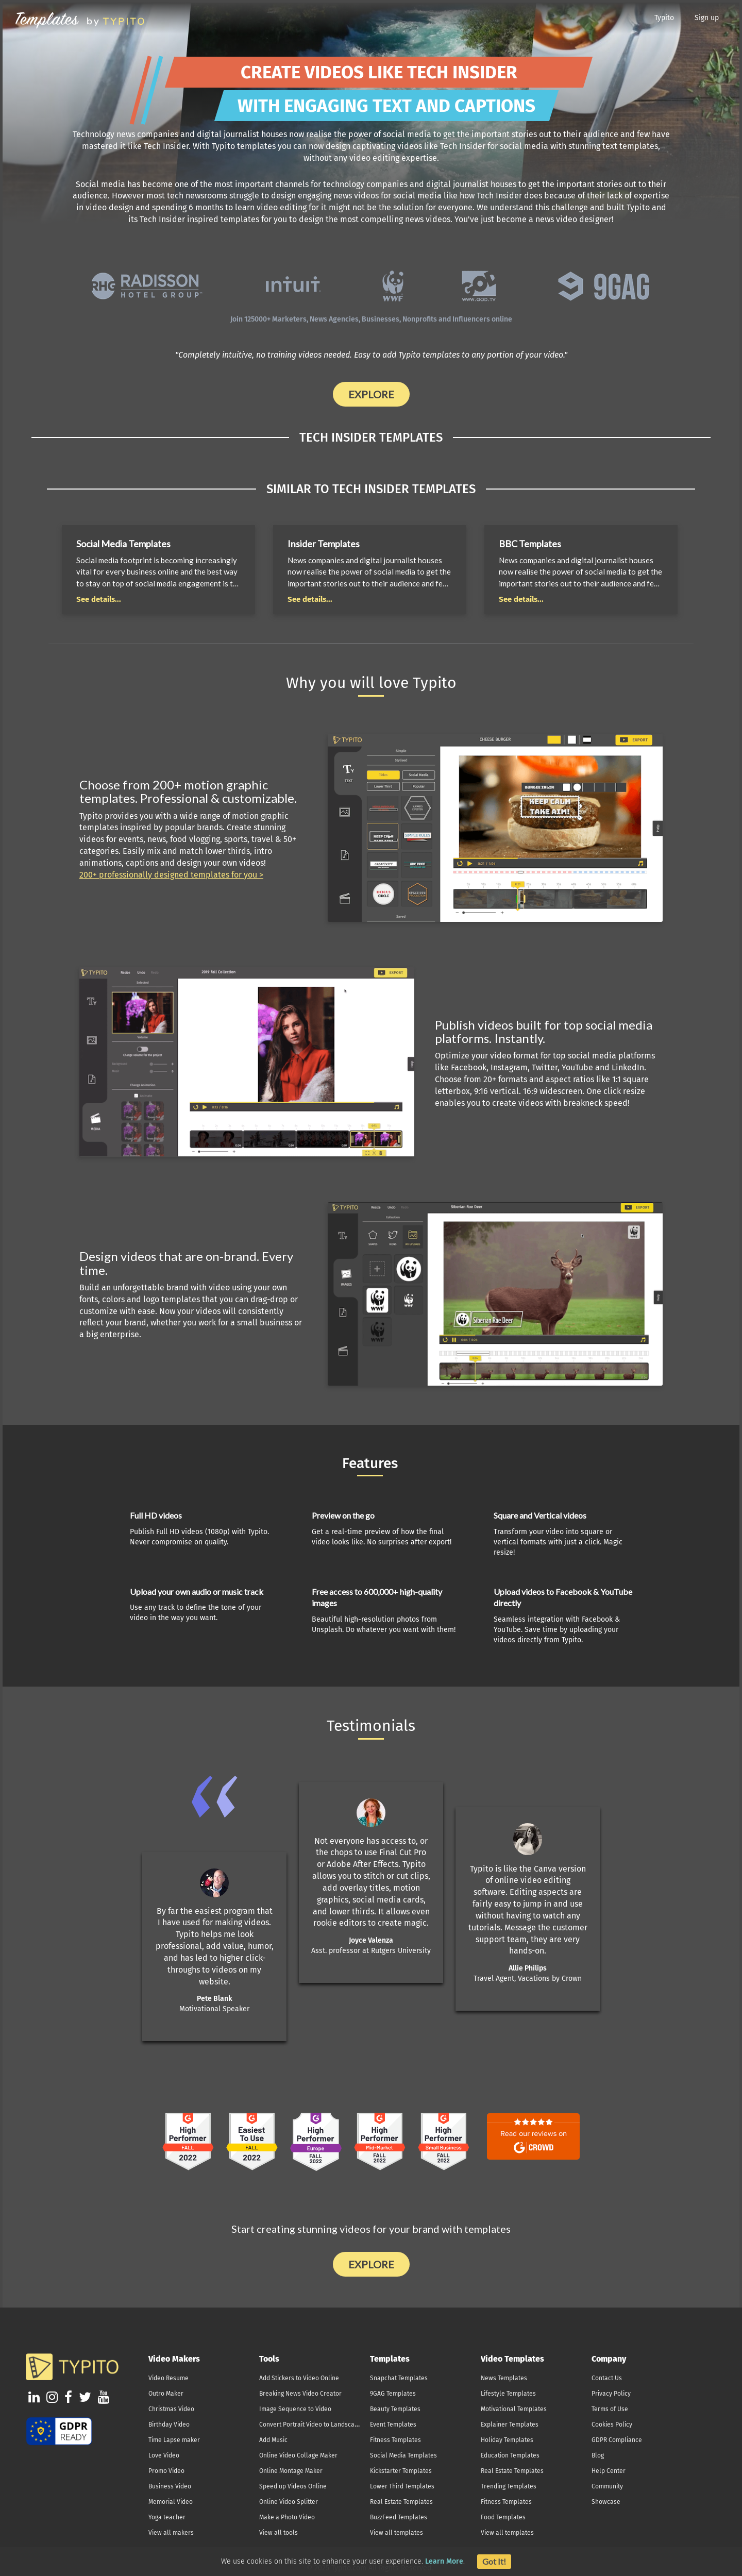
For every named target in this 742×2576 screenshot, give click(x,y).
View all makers (171, 2532)
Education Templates (510, 2455)
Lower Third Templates (402, 2486)
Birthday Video (169, 2424)
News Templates (504, 2378)
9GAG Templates (393, 2393)
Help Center (609, 2470)
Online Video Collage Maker (298, 2455)
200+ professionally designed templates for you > (171, 875)
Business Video (169, 2486)
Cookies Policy (612, 2424)
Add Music (273, 2440)
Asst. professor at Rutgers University (371, 1950)
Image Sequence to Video (295, 2409)
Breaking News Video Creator (300, 2393)
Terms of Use (610, 2409)
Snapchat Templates (399, 2378)
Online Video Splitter (288, 2501)
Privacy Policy (611, 2393)
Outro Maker (165, 2393)
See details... (98, 599)
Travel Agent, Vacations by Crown (528, 1978)
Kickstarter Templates (401, 2470)
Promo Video (166, 2470)
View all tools (278, 2532)
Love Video (163, 2455)
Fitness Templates (395, 2440)
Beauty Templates (395, 2409)
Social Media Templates (403, 2455)
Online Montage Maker (291, 2470)
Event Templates (393, 2424)
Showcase (606, 2501)
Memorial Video (170, 2501)
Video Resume (168, 2378)
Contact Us (607, 2378)
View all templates (396, 2532)
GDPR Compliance (617, 2440)
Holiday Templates (507, 2440)
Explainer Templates (509, 2424)
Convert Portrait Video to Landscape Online (320, 2424)
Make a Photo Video (287, 2517)
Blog (598, 2455)
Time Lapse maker (174, 2440)
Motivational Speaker (214, 2009)
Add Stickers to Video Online (299, 2378)
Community (607, 2486)
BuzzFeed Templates (398, 2517)
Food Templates (503, 2517)
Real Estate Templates (401, 2501)
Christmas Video (171, 2409)
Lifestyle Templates (508, 2393)
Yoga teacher (166, 2517)
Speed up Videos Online (293, 2486)
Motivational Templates (514, 2409)
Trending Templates (508, 2486)
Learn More (444, 2561)
